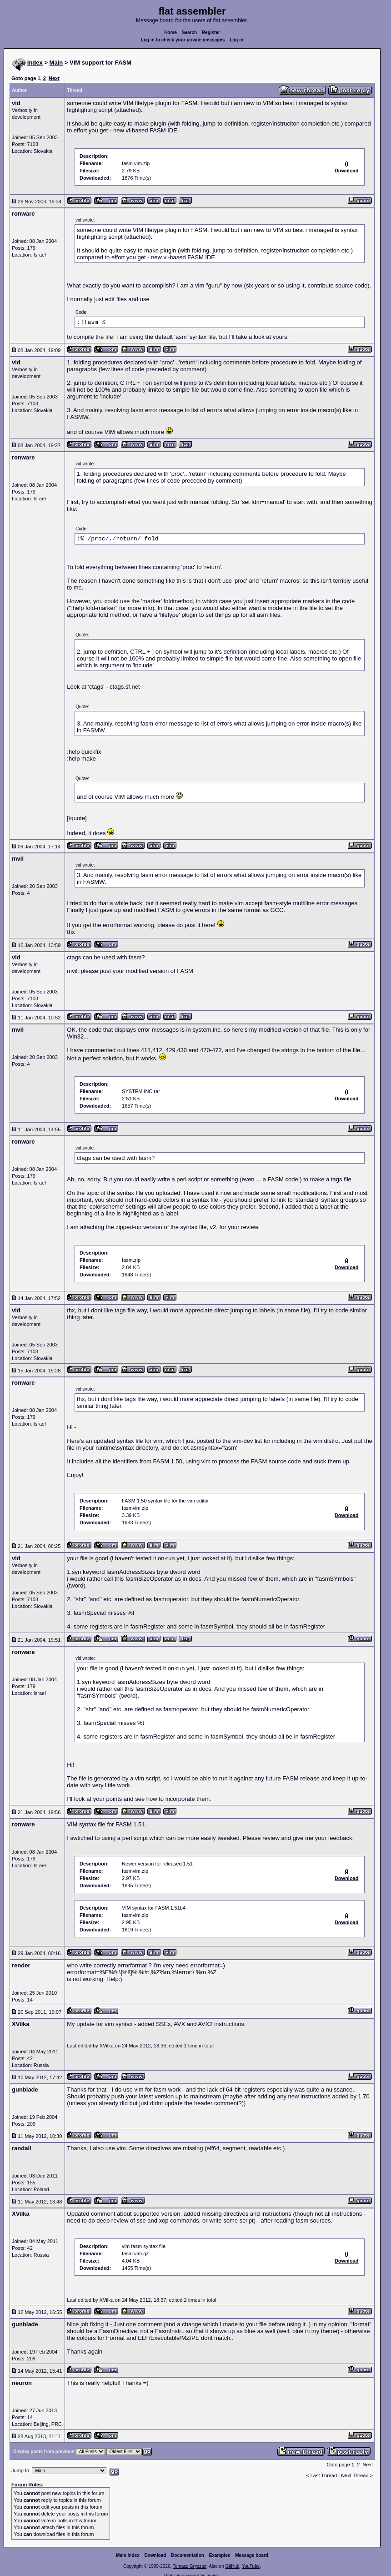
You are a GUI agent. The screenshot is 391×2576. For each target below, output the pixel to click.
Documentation (187, 2555)
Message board (251, 2555)
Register (211, 32)
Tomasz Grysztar (189, 2566)
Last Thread (324, 2475)
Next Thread (355, 2475)
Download (155, 2555)
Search (189, 32)
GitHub (232, 2566)
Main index (128, 2555)
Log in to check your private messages (183, 39)
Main (56, 62)
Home (170, 32)
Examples (220, 2555)
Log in (236, 39)
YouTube (251, 2566)
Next (54, 78)
